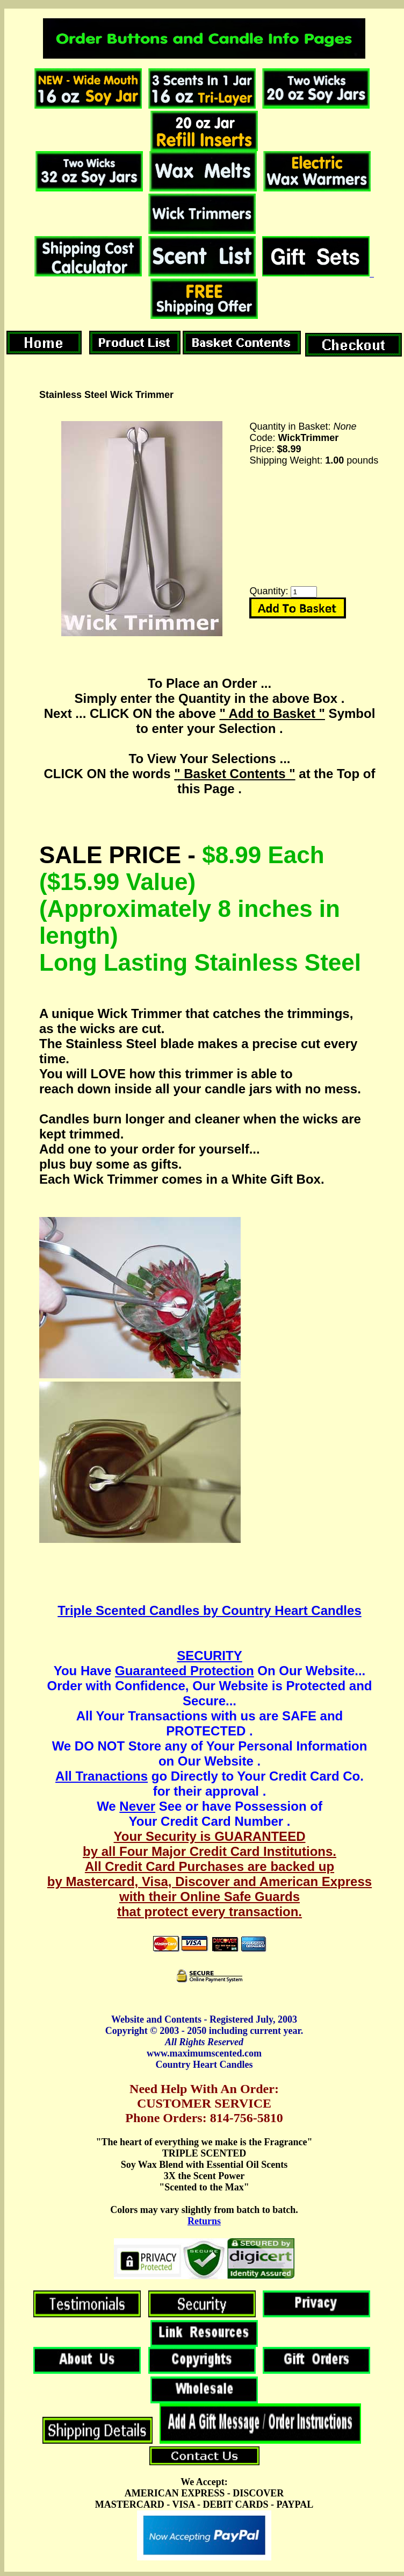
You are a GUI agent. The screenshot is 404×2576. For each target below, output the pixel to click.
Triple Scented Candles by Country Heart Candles (209, 1610)
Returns (204, 2221)
